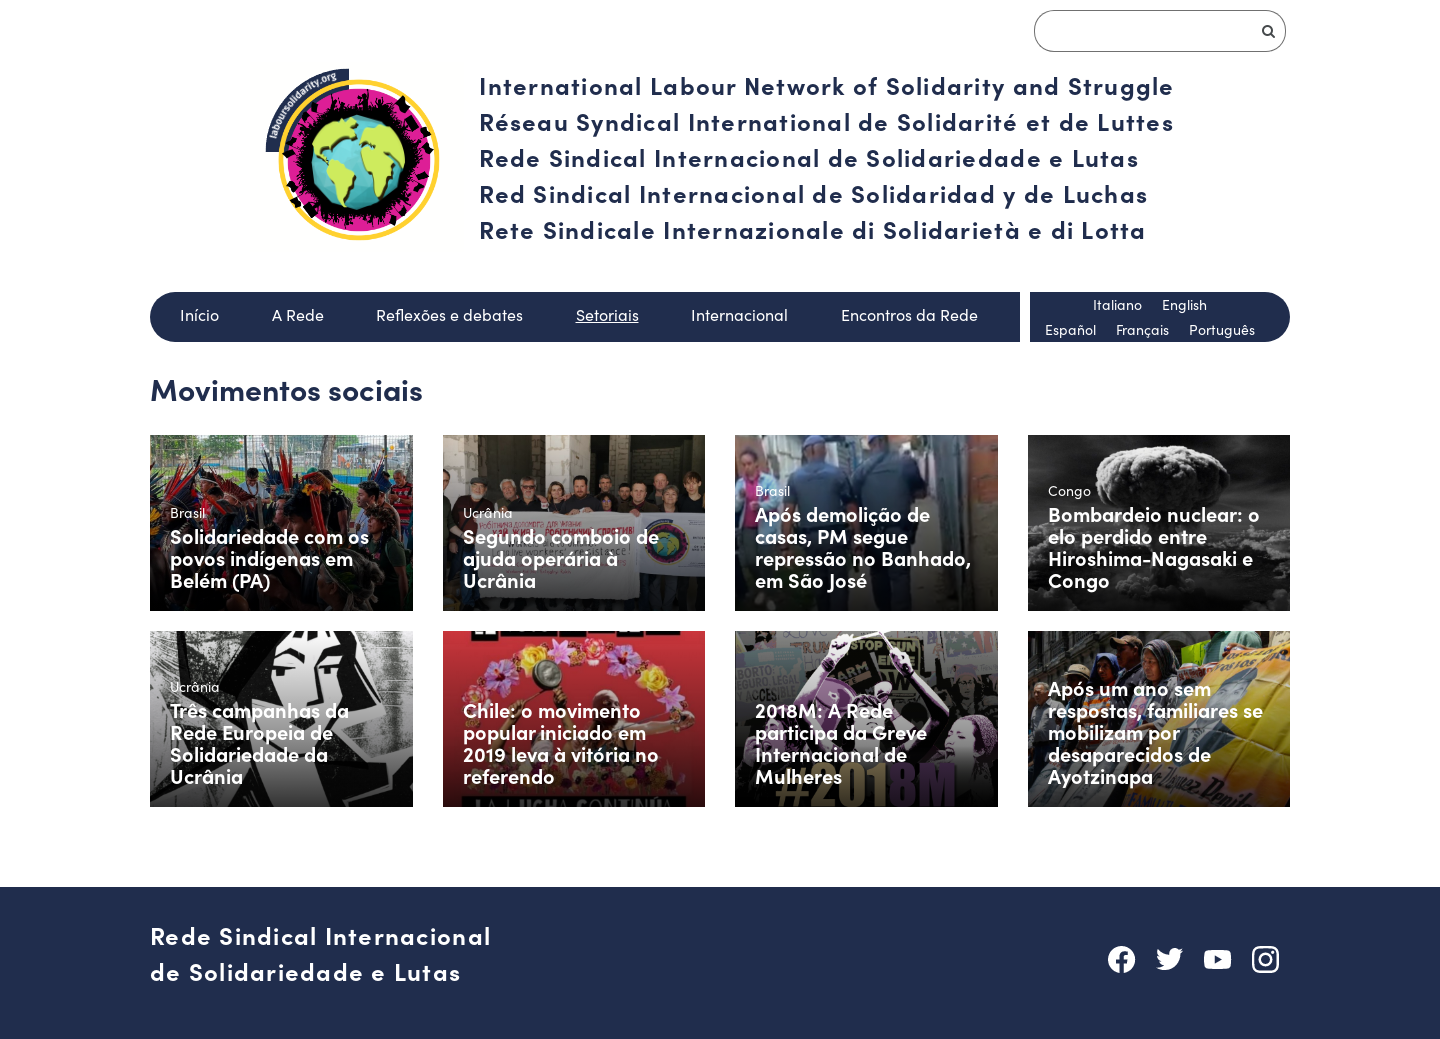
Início (199, 314)
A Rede (298, 314)
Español (1070, 329)
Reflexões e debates (449, 314)
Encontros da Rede (909, 314)
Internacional (739, 314)
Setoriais (607, 314)
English (1184, 304)
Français (1142, 329)
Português (1222, 329)
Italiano (1117, 304)
